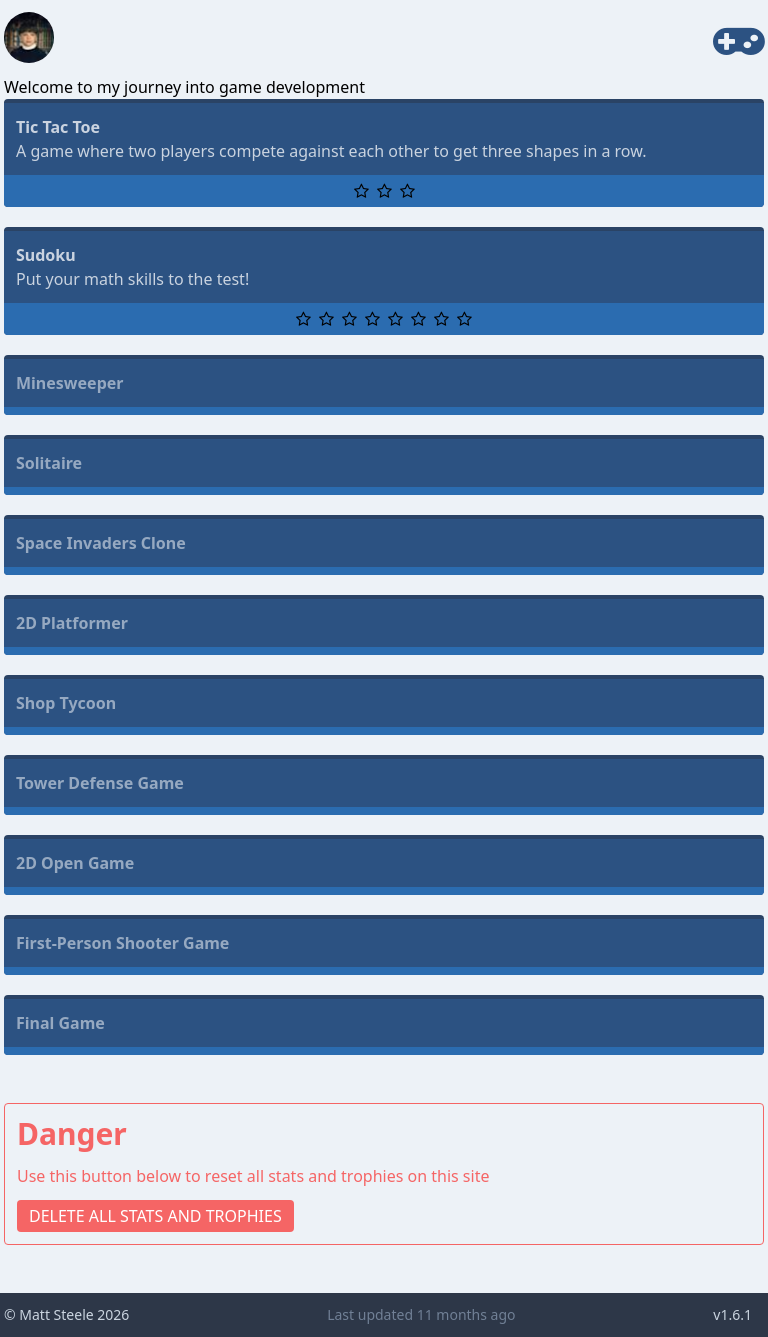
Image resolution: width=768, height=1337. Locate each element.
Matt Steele (56, 1314)
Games (705, 38)
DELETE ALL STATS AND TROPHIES (155, 1216)
